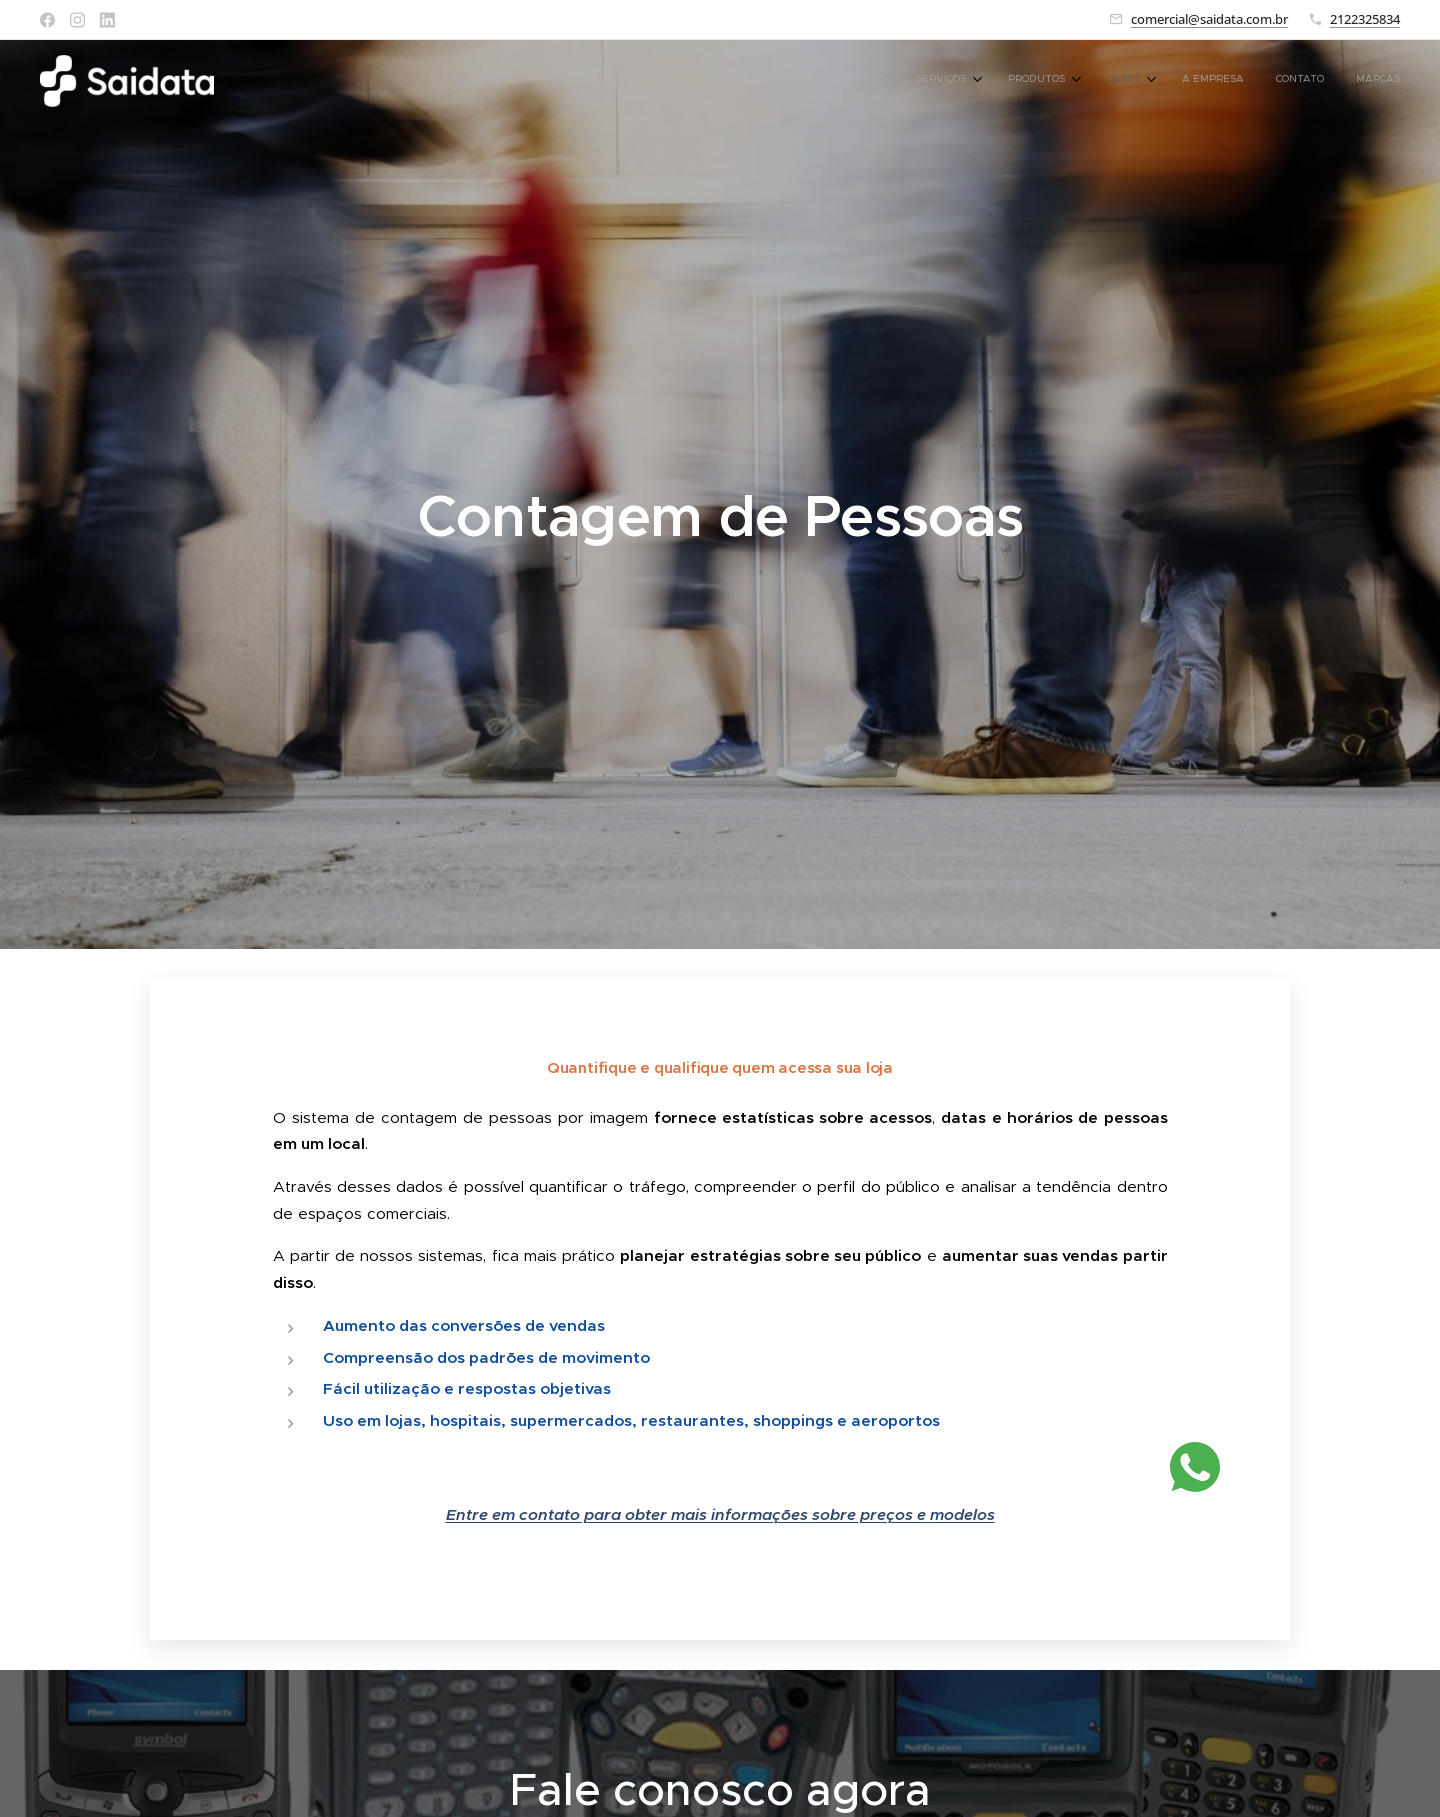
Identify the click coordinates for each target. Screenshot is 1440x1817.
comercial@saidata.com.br (1209, 19)
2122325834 (1365, 19)
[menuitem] (1183, 81)
